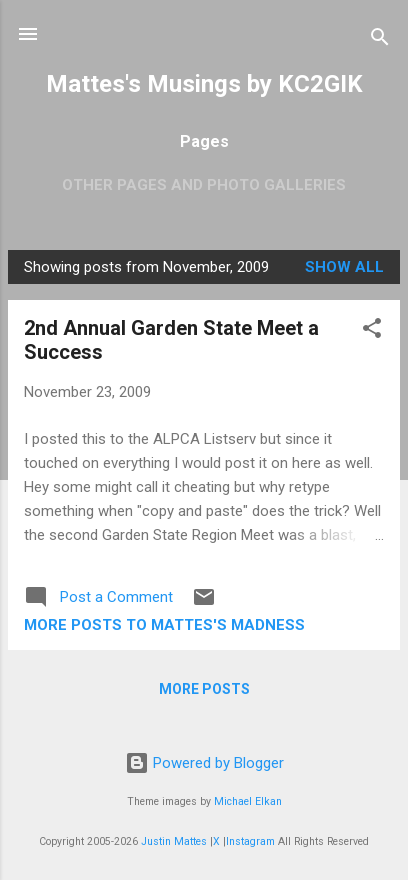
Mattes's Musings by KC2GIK (204, 84)
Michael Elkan (248, 801)
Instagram (250, 841)
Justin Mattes (174, 841)
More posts (204, 689)
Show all (344, 267)
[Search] (380, 40)
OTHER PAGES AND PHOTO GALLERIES (204, 185)
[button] (372, 331)
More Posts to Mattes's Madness (164, 625)
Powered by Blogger (204, 763)
